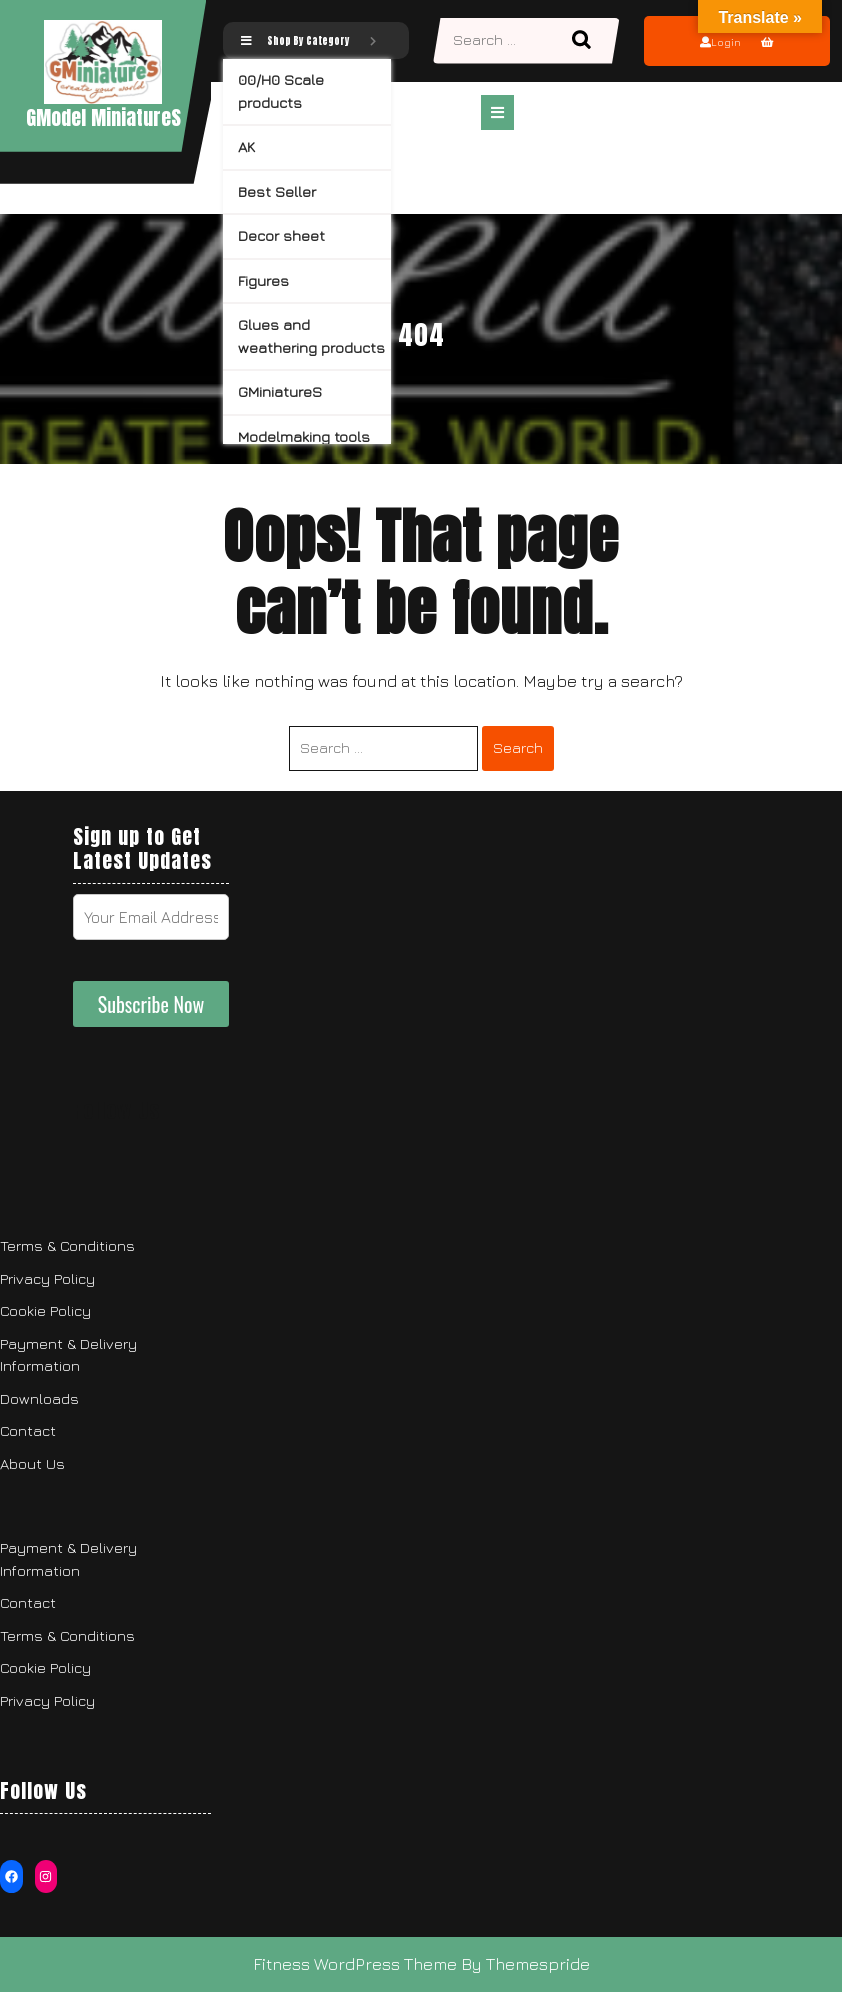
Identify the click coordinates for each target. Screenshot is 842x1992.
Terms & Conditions (67, 1245)
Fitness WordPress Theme (355, 1964)
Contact (28, 1430)
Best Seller (277, 191)
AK (246, 146)
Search (584, 41)
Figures (263, 280)
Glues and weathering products (311, 336)
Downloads (39, 1398)
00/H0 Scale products (281, 91)
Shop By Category (308, 40)
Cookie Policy (45, 1310)
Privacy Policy (47, 1278)
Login (720, 41)
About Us (32, 1463)
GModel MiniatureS (103, 117)
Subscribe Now (151, 1004)
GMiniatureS (280, 391)
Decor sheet (281, 235)
